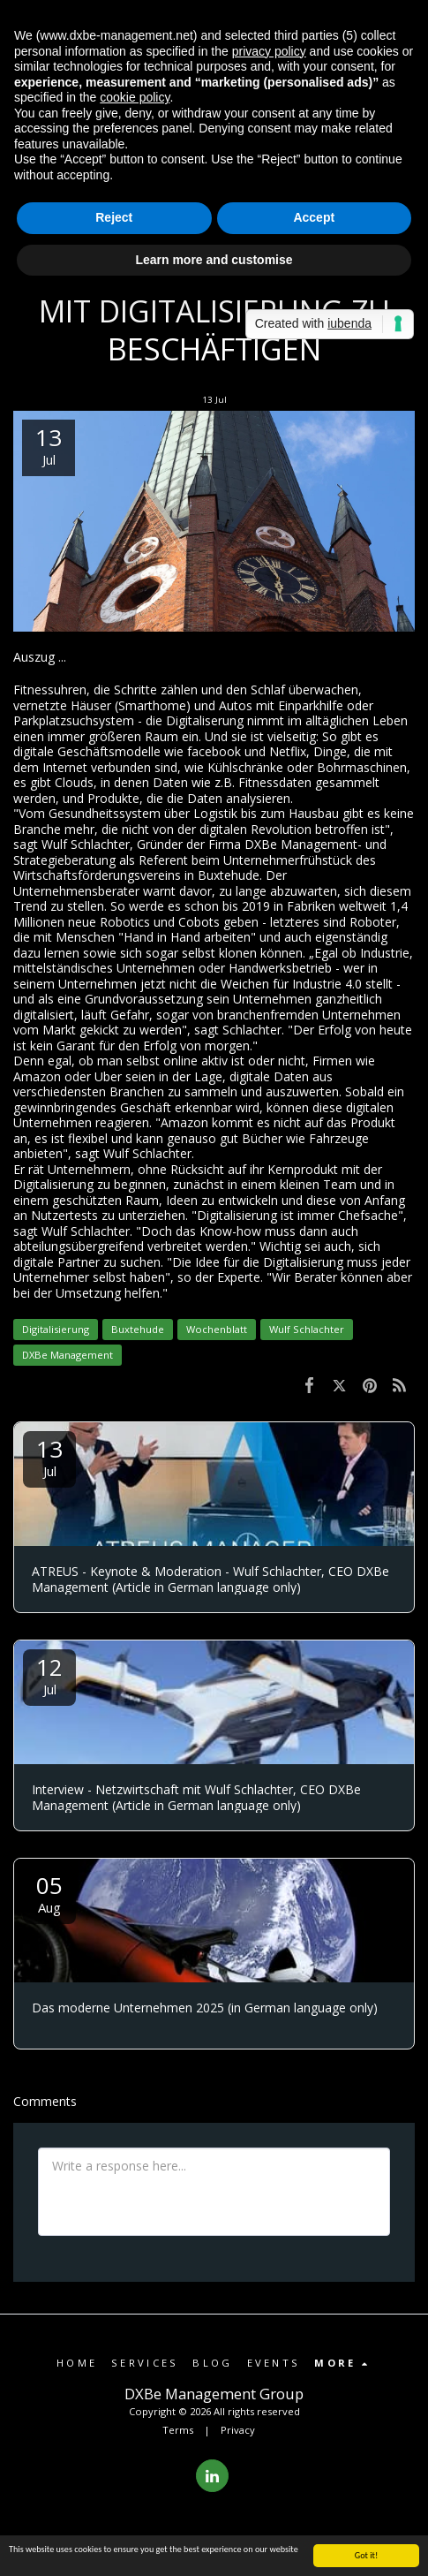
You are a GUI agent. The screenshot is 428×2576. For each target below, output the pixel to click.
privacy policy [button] (269, 51)
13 (49, 1456)
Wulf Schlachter (306, 1329)
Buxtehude (137, 1329)
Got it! (367, 2556)
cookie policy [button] (134, 97)
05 (49, 1892)
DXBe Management (67, 1354)
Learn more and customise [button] (213, 260)
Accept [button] (313, 217)
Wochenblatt (216, 1329)
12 (49, 1674)
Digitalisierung (55, 1329)
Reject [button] (113, 217)
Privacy (238, 2429)
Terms (177, 2429)
